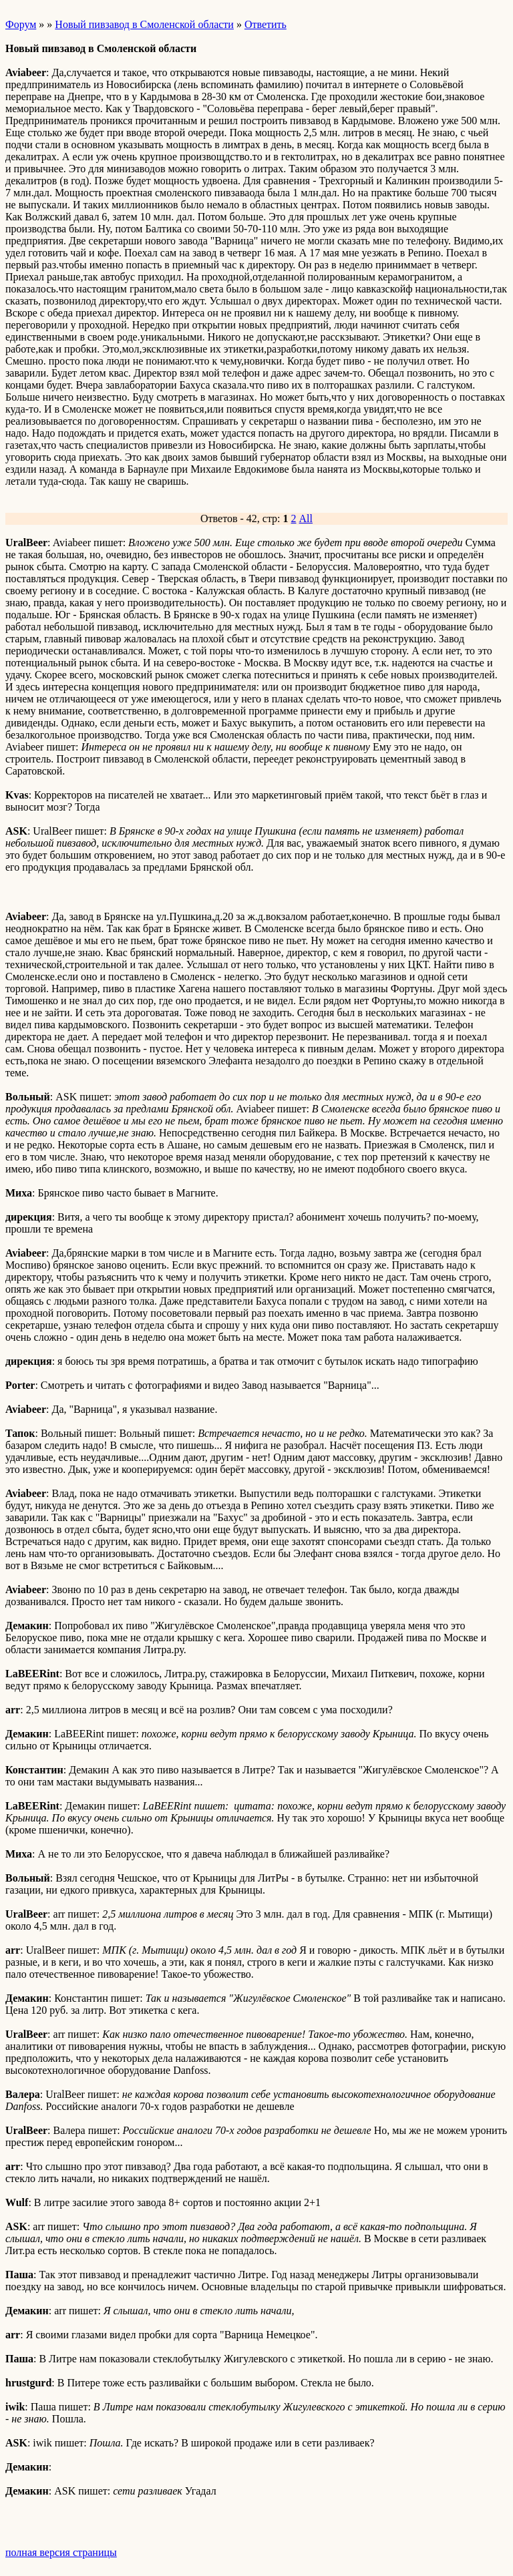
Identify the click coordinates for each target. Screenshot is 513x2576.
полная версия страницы (61, 2552)
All (306, 518)
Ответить (265, 24)
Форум (20, 24)
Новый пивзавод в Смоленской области (144, 24)
